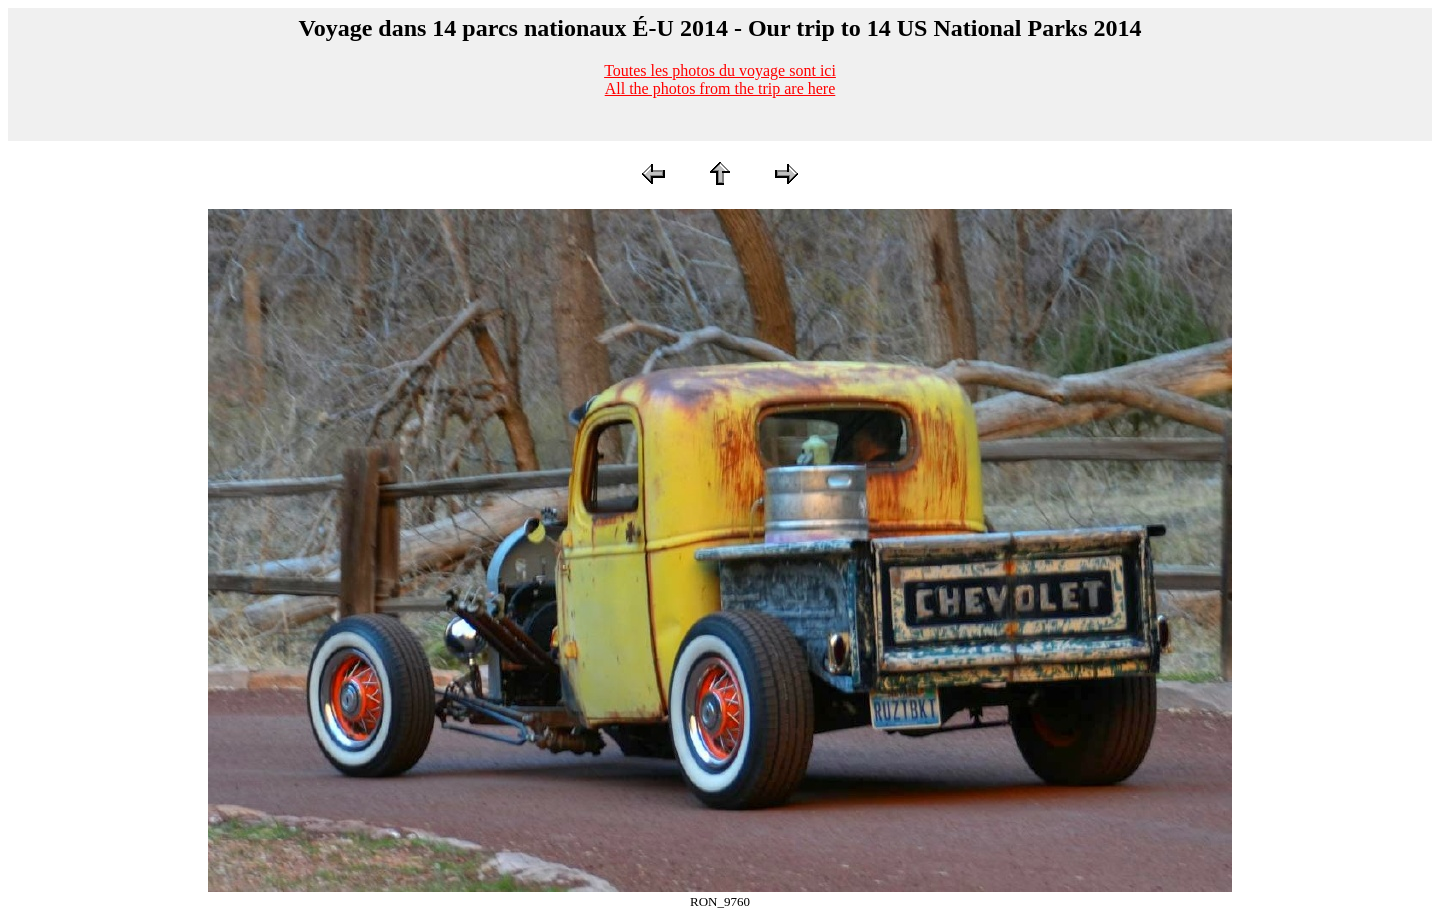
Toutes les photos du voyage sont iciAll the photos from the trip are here (720, 79)
